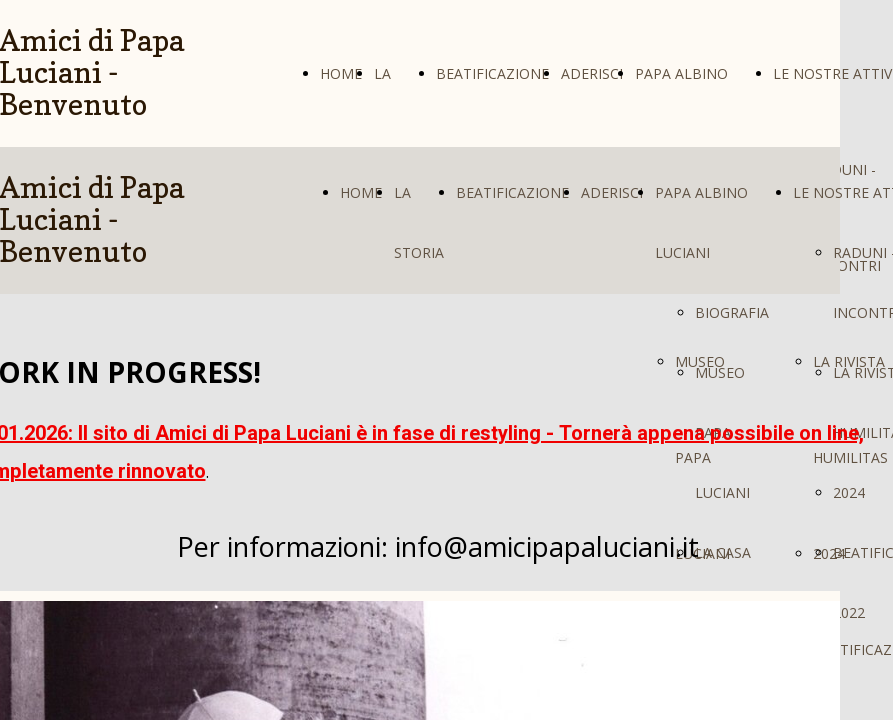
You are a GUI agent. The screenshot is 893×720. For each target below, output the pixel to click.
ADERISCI (592, 73)
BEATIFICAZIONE (492, 73)
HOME (341, 73)
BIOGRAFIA (732, 312)
